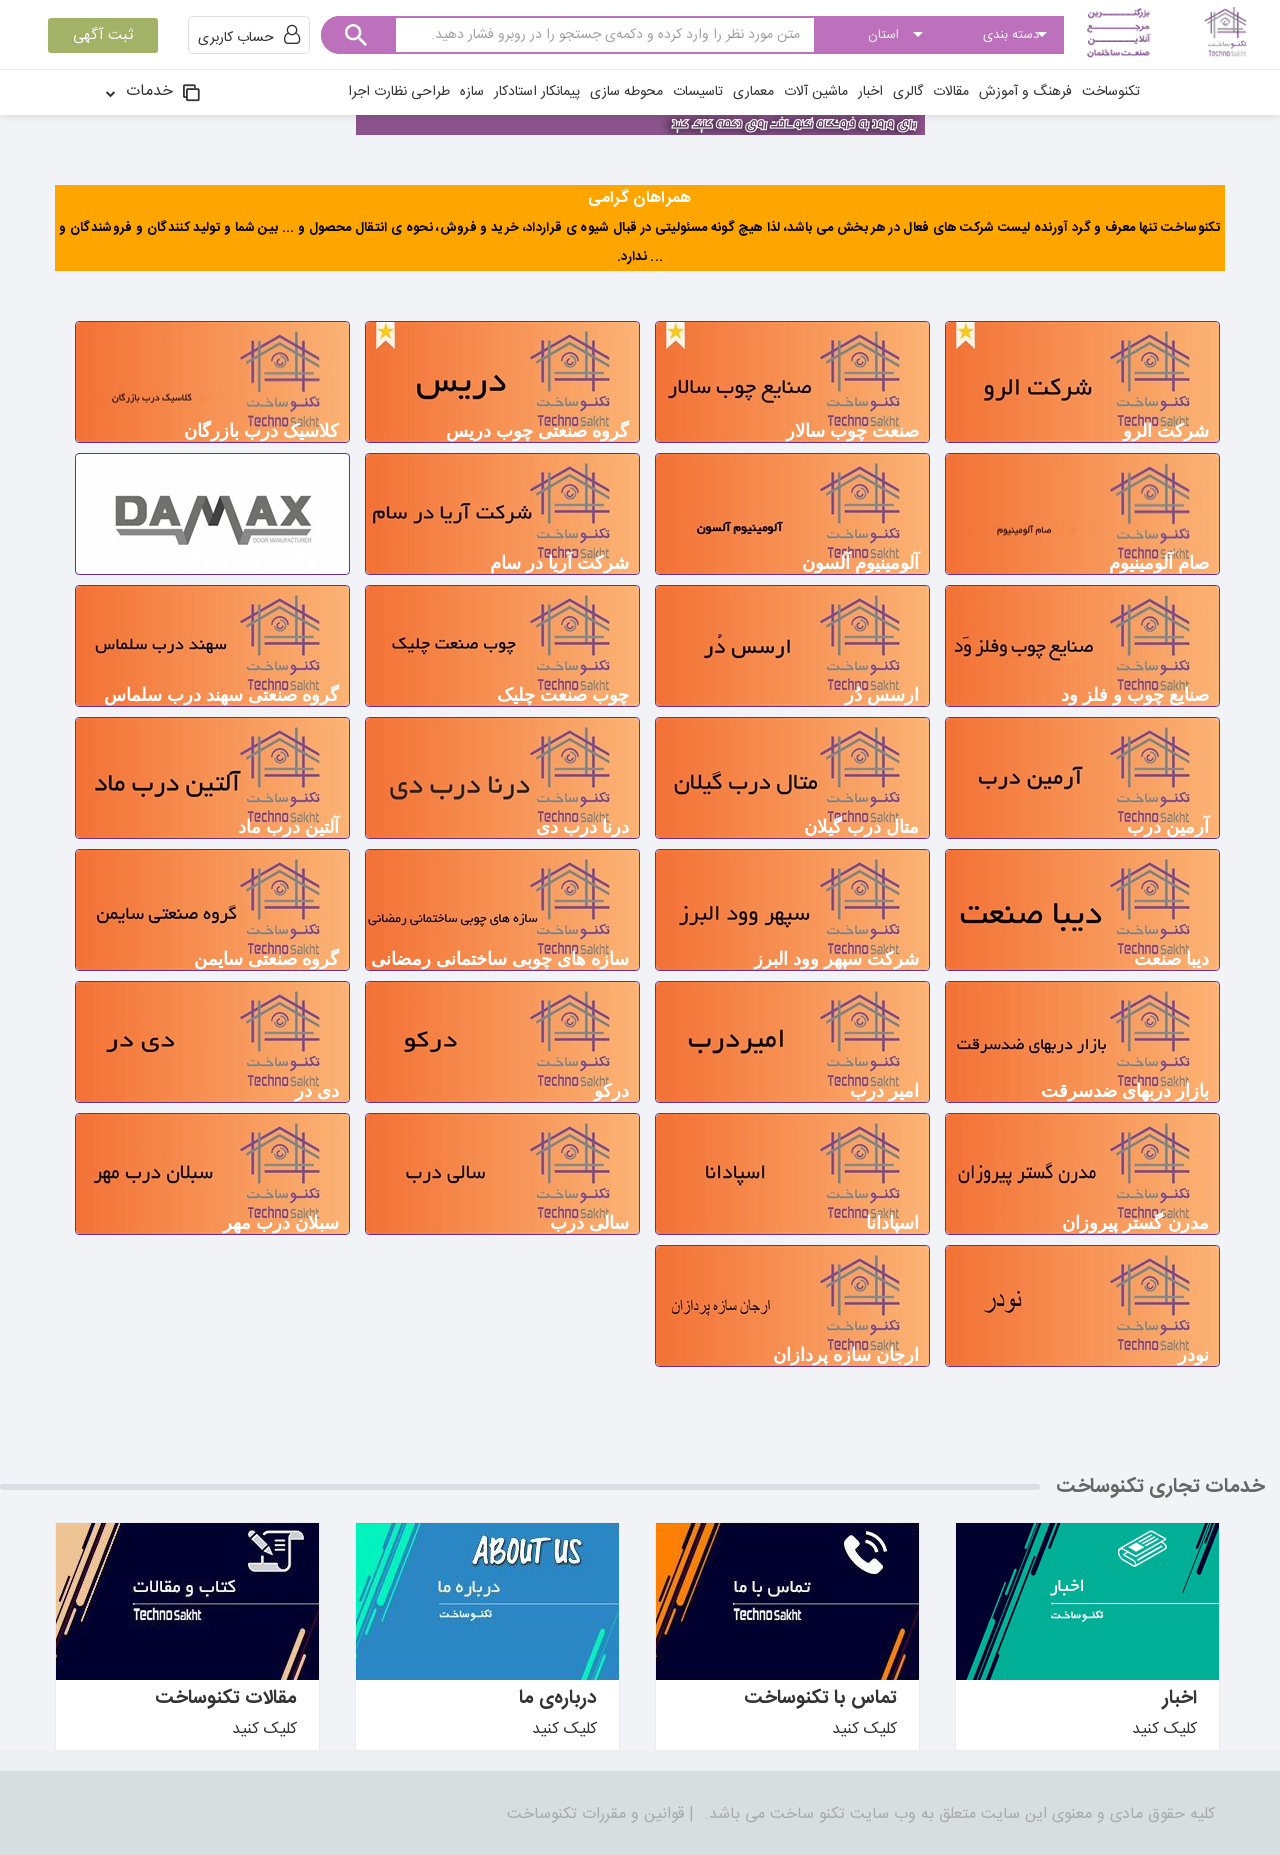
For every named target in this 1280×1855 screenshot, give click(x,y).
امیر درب (884, 1091)
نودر (1193, 1355)
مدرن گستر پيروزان (1135, 1223)
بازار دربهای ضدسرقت (1125, 1091)
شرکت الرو (1166, 431)
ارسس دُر (882, 695)
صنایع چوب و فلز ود (1135, 695)
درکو (611, 1091)
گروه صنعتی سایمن (266, 959)
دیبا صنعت (1171, 959)
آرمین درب (1168, 827)
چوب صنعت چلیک (563, 695)
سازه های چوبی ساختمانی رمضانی (500, 959)
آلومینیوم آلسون (860, 563)
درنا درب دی (582, 827)
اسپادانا (892, 1223)
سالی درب (589, 1223)
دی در (317, 1091)
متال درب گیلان (861, 827)
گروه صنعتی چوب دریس (537, 431)
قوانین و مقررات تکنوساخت (595, 1814)
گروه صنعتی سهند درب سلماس (221, 695)
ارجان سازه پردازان (846, 1355)
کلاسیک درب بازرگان (261, 431)
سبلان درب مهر (281, 1223)
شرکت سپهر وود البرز (836, 959)
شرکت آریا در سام (559, 563)
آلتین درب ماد (288, 827)
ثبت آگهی (103, 35)
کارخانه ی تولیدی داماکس (244, 563)
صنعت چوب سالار (852, 431)
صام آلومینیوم (1159, 563)
